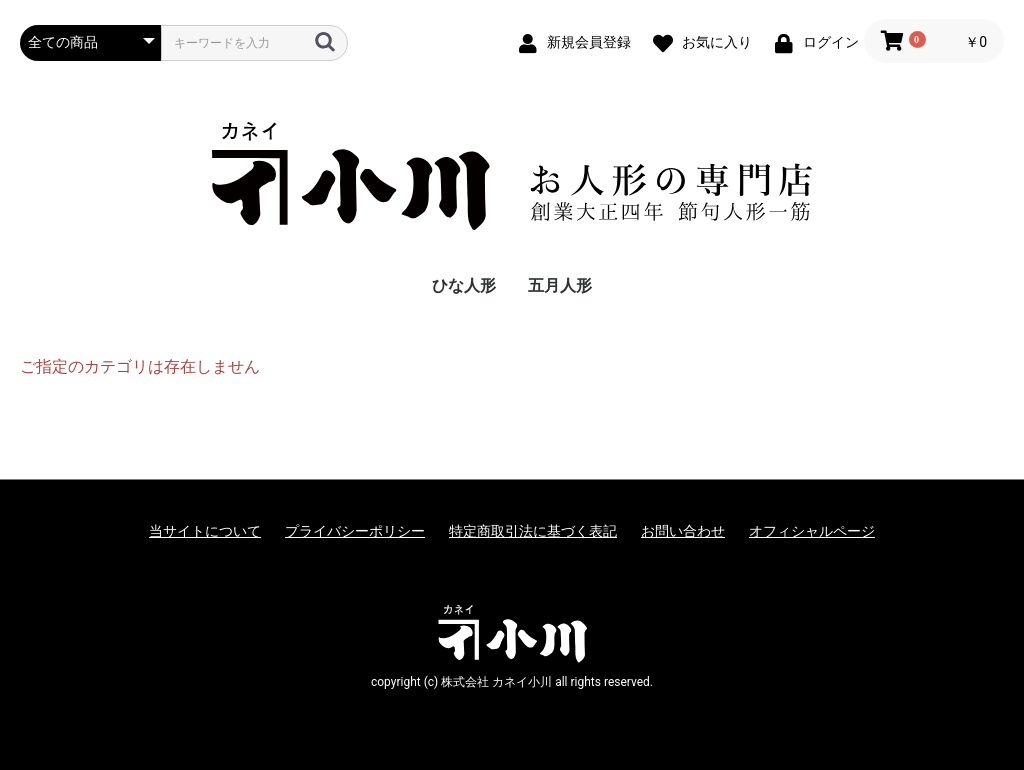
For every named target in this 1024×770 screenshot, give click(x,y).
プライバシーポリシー (355, 531)
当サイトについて (205, 531)
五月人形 (560, 285)
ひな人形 (464, 285)
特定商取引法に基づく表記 (533, 531)
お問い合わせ (683, 531)
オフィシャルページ (812, 531)
